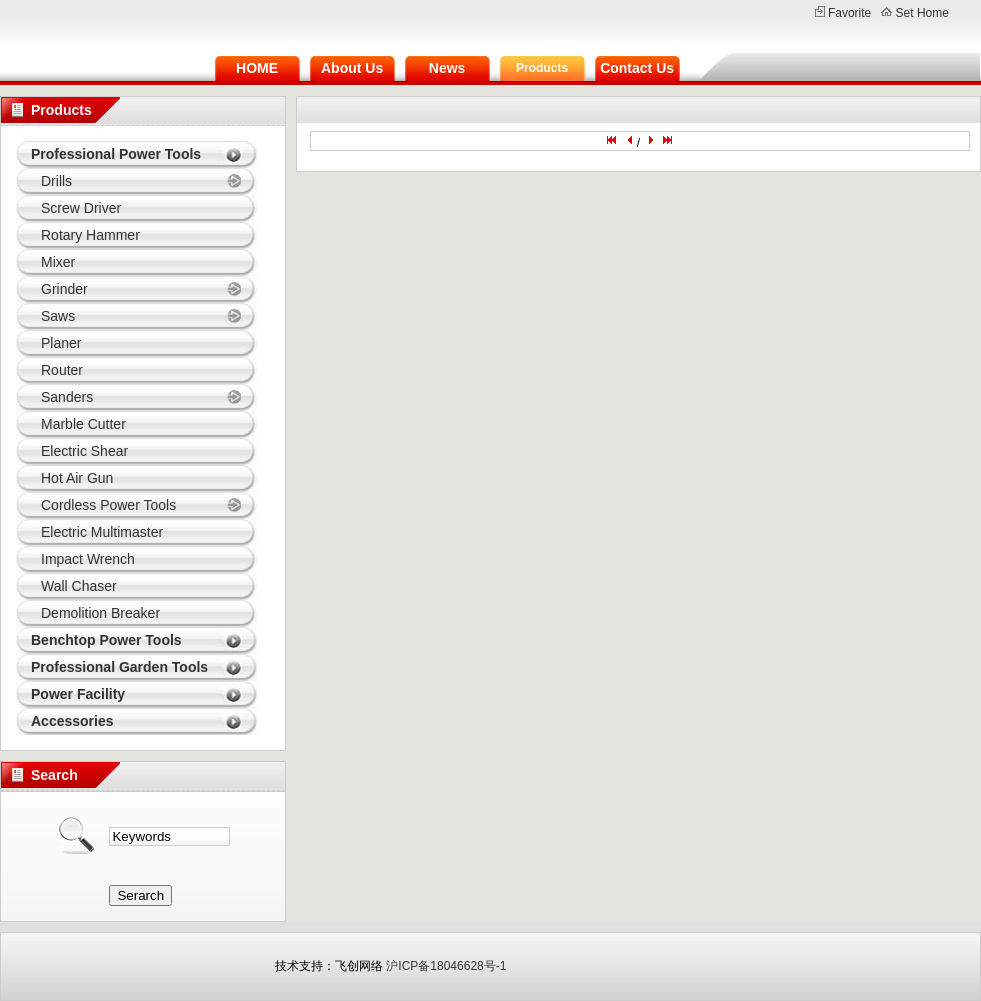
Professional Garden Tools (119, 667)
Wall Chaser (79, 586)
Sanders (67, 397)
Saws (58, 316)
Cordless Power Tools (108, 505)
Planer (61, 343)
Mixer (58, 262)
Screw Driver (81, 208)
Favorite (849, 13)
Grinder (64, 289)
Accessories (72, 721)
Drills (56, 181)
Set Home (922, 13)
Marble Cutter (83, 424)
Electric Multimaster (102, 532)
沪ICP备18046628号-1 (446, 966)
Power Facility (78, 694)
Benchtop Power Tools (106, 640)
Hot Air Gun (77, 478)
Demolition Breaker (100, 613)
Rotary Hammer (90, 235)
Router (62, 370)
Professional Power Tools (116, 154)
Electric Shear (84, 451)
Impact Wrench (88, 559)
